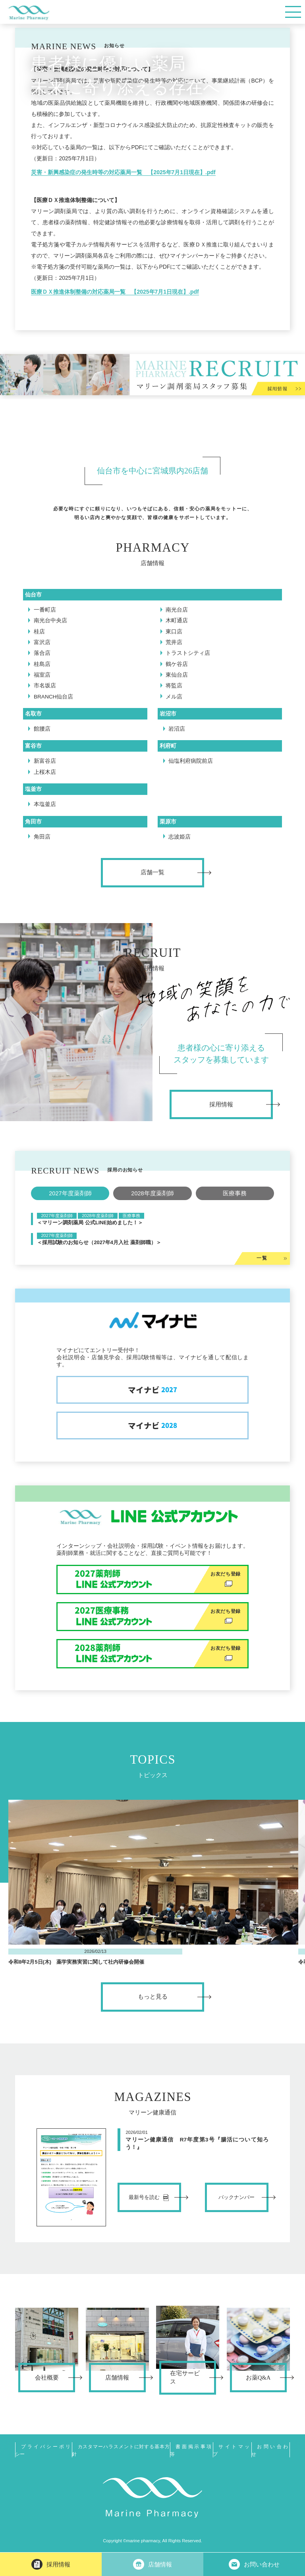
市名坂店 (45, 686)
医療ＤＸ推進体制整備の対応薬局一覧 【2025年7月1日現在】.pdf (115, 292)
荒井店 (174, 642)
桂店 (39, 632)
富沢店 (42, 642)
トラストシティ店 (188, 653)
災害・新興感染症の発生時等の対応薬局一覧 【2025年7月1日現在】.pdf (123, 172)
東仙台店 (177, 675)
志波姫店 (179, 837)
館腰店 (42, 729)
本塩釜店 (45, 804)
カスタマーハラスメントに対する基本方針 (121, 2450)
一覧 (262, 1258)
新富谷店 (45, 761)
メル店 (174, 697)
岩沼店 (176, 729)
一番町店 (45, 610)
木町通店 (177, 620)
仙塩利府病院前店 (190, 761)
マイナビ (152, 1390)
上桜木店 (45, 772)
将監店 (174, 686)
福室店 (42, 675)
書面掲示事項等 (191, 2450)
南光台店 (177, 610)
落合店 (42, 653)
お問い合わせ (270, 2450)
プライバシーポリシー (43, 2450)
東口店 (174, 632)
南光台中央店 (50, 620)
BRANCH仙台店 (53, 697)
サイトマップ (232, 2450)
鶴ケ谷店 (177, 664)
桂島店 (42, 664)
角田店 (42, 837)
